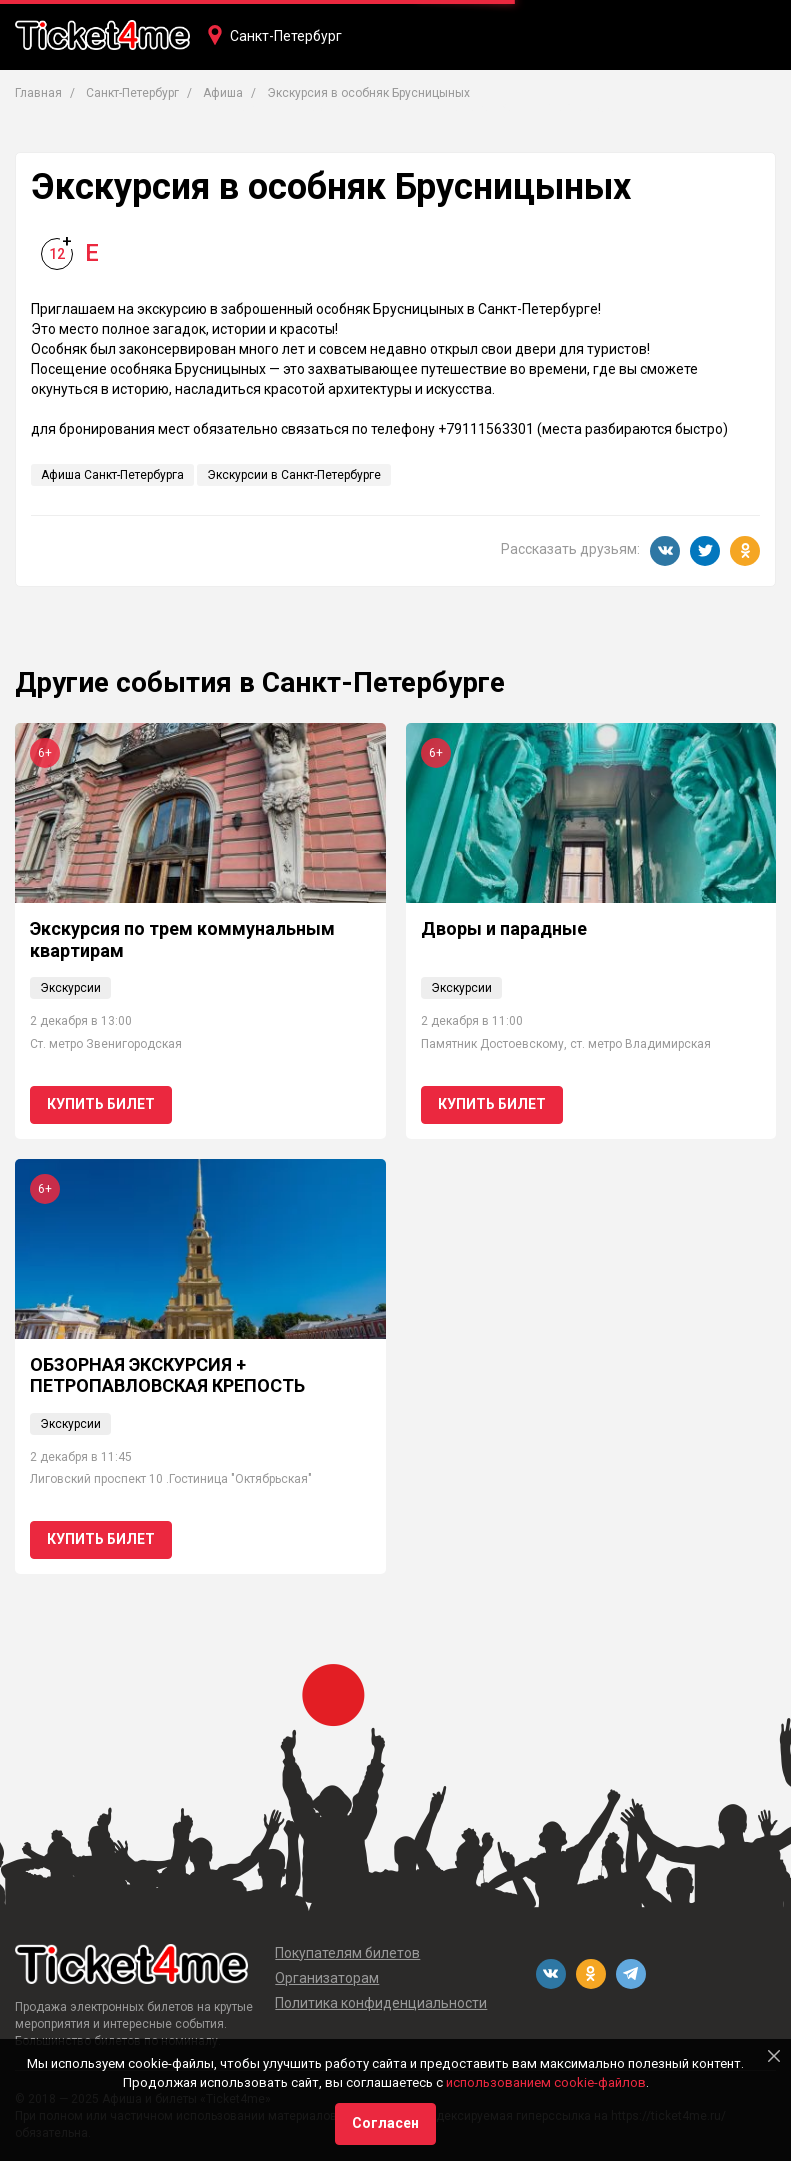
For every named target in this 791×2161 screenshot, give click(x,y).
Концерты (238, 107)
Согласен (385, 2123)
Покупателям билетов (347, 1953)
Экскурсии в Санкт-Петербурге (294, 475)
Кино (396, 107)
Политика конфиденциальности (381, 2003)
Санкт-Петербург (286, 36)
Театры (325, 107)
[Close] (774, 2056)
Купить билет (101, 1104)
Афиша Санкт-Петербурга (112, 475)
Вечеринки (479, 107)
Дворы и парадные (504, 928)
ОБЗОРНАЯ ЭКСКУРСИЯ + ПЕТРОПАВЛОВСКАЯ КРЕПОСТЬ (167, 1375)
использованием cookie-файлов (546, 2082)
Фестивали (581, 107)
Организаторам (327, 1978)
